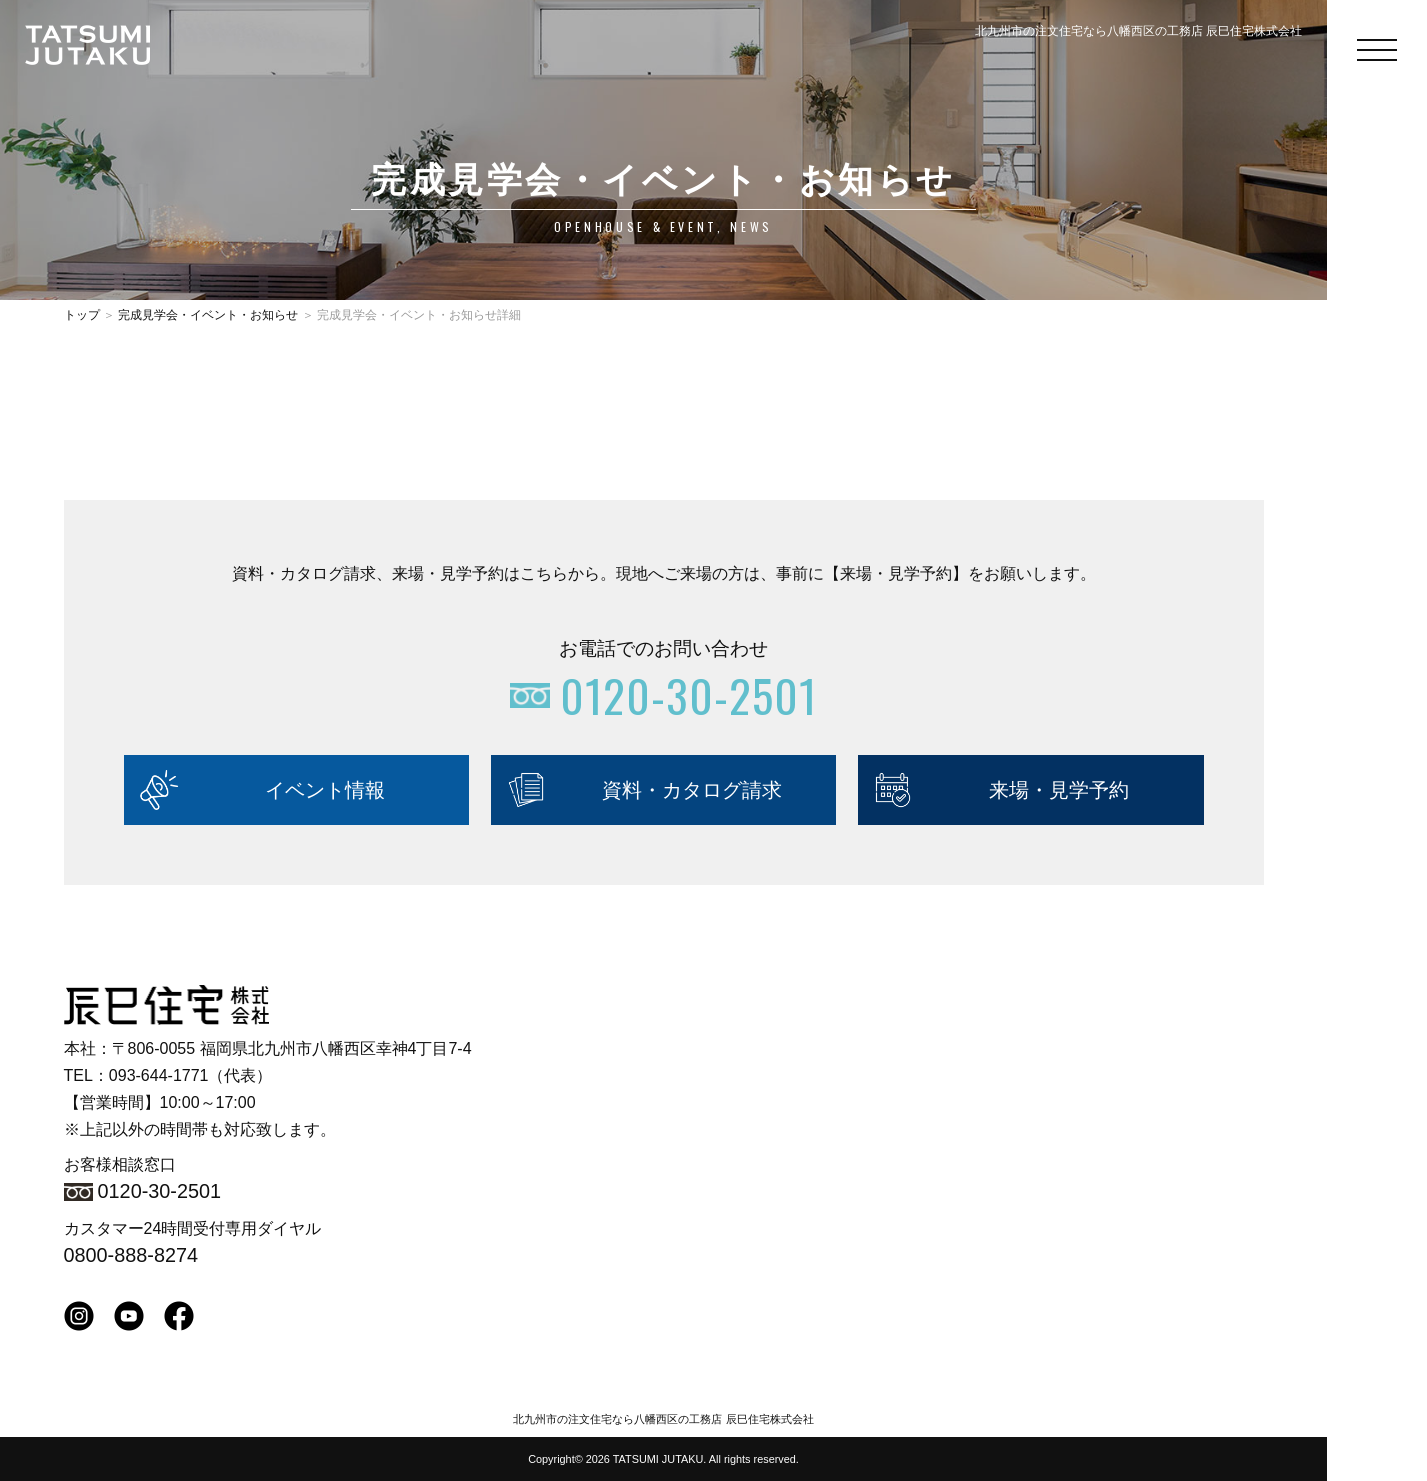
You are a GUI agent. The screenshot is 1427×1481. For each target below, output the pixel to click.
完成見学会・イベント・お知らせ (208, 315)
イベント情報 (325, 790)
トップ (82, 315)
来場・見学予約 (1059, 790)
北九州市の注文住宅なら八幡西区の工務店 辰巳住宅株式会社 (663, 1419)
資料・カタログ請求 (692, 790)
